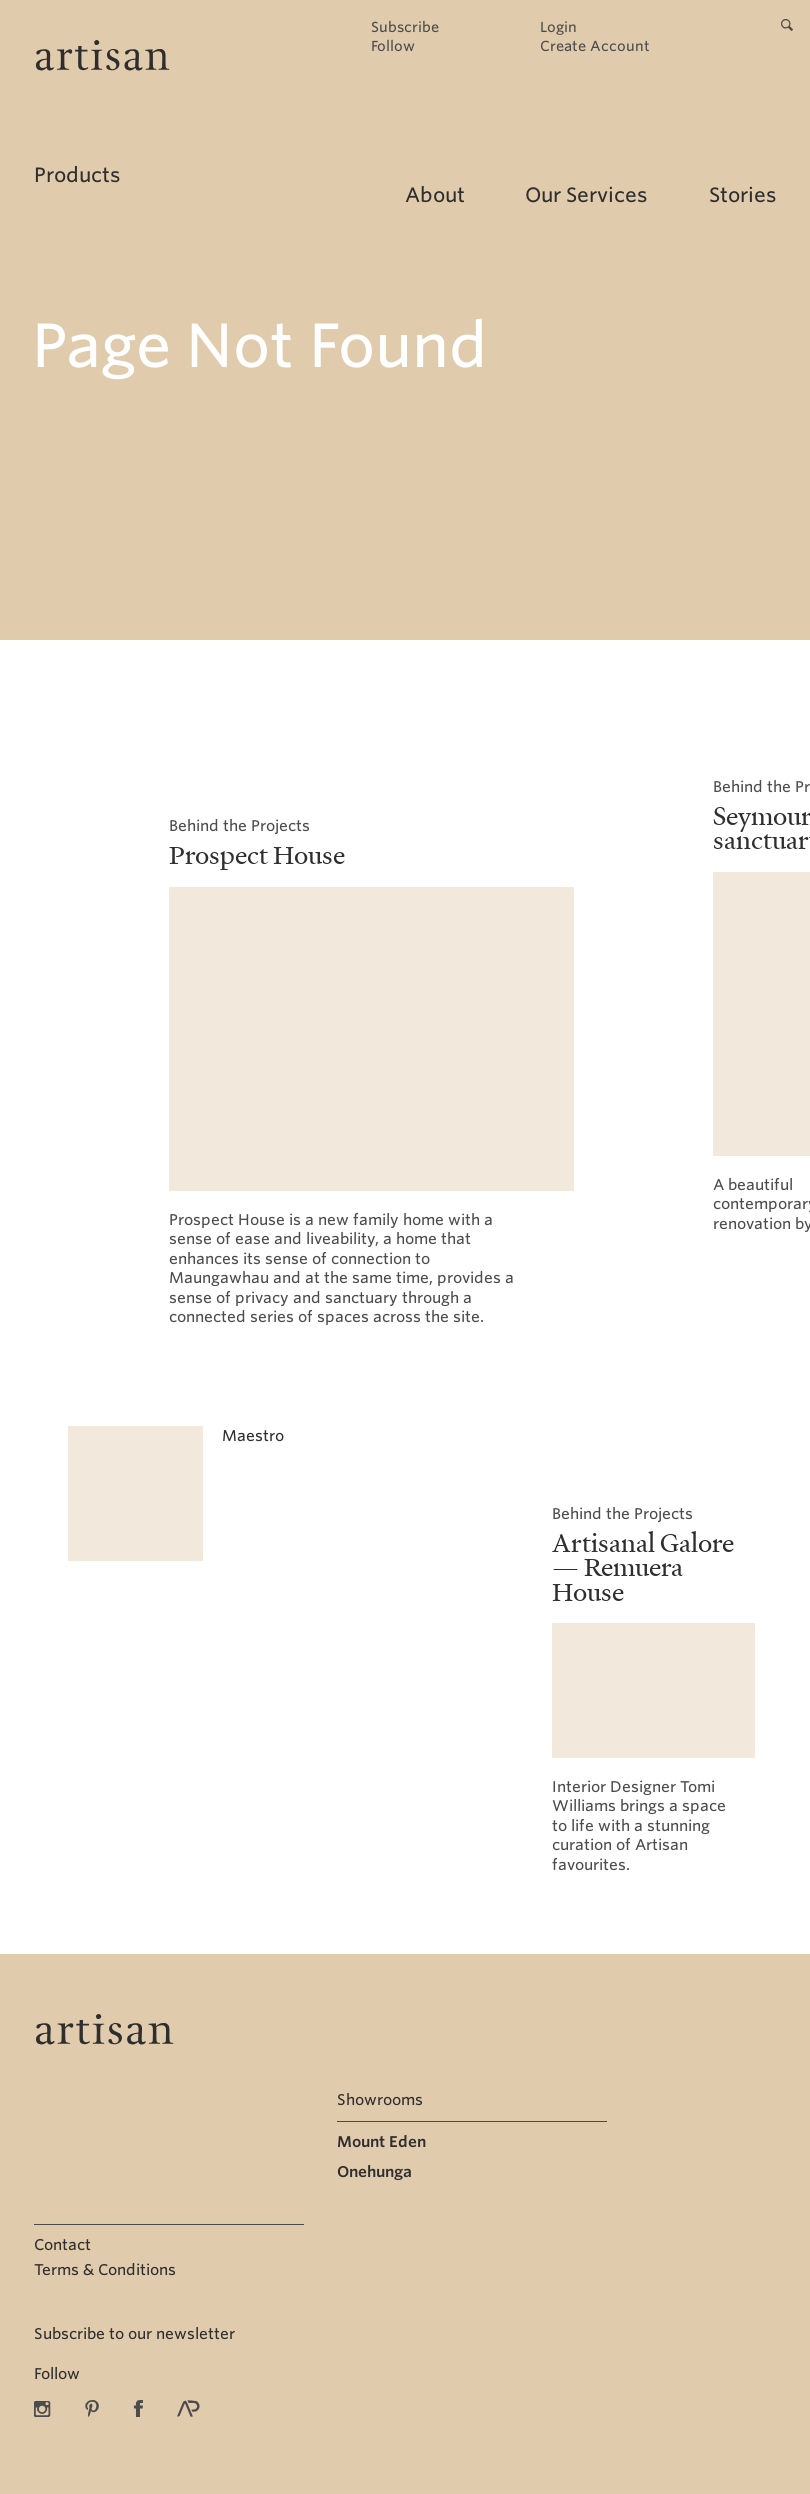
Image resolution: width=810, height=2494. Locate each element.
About (435, 195)
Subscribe (405, 27)
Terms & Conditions (105, 2270)
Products (77, 175)
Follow (393, 46)
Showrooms (380, 2100)
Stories (742, 195)
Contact (62, 2245)
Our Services (586, 195)
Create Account (595, 46)
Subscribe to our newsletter (134, 2334)
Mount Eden (381, 2142)
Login (558, 27)
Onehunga (374, 2172)
